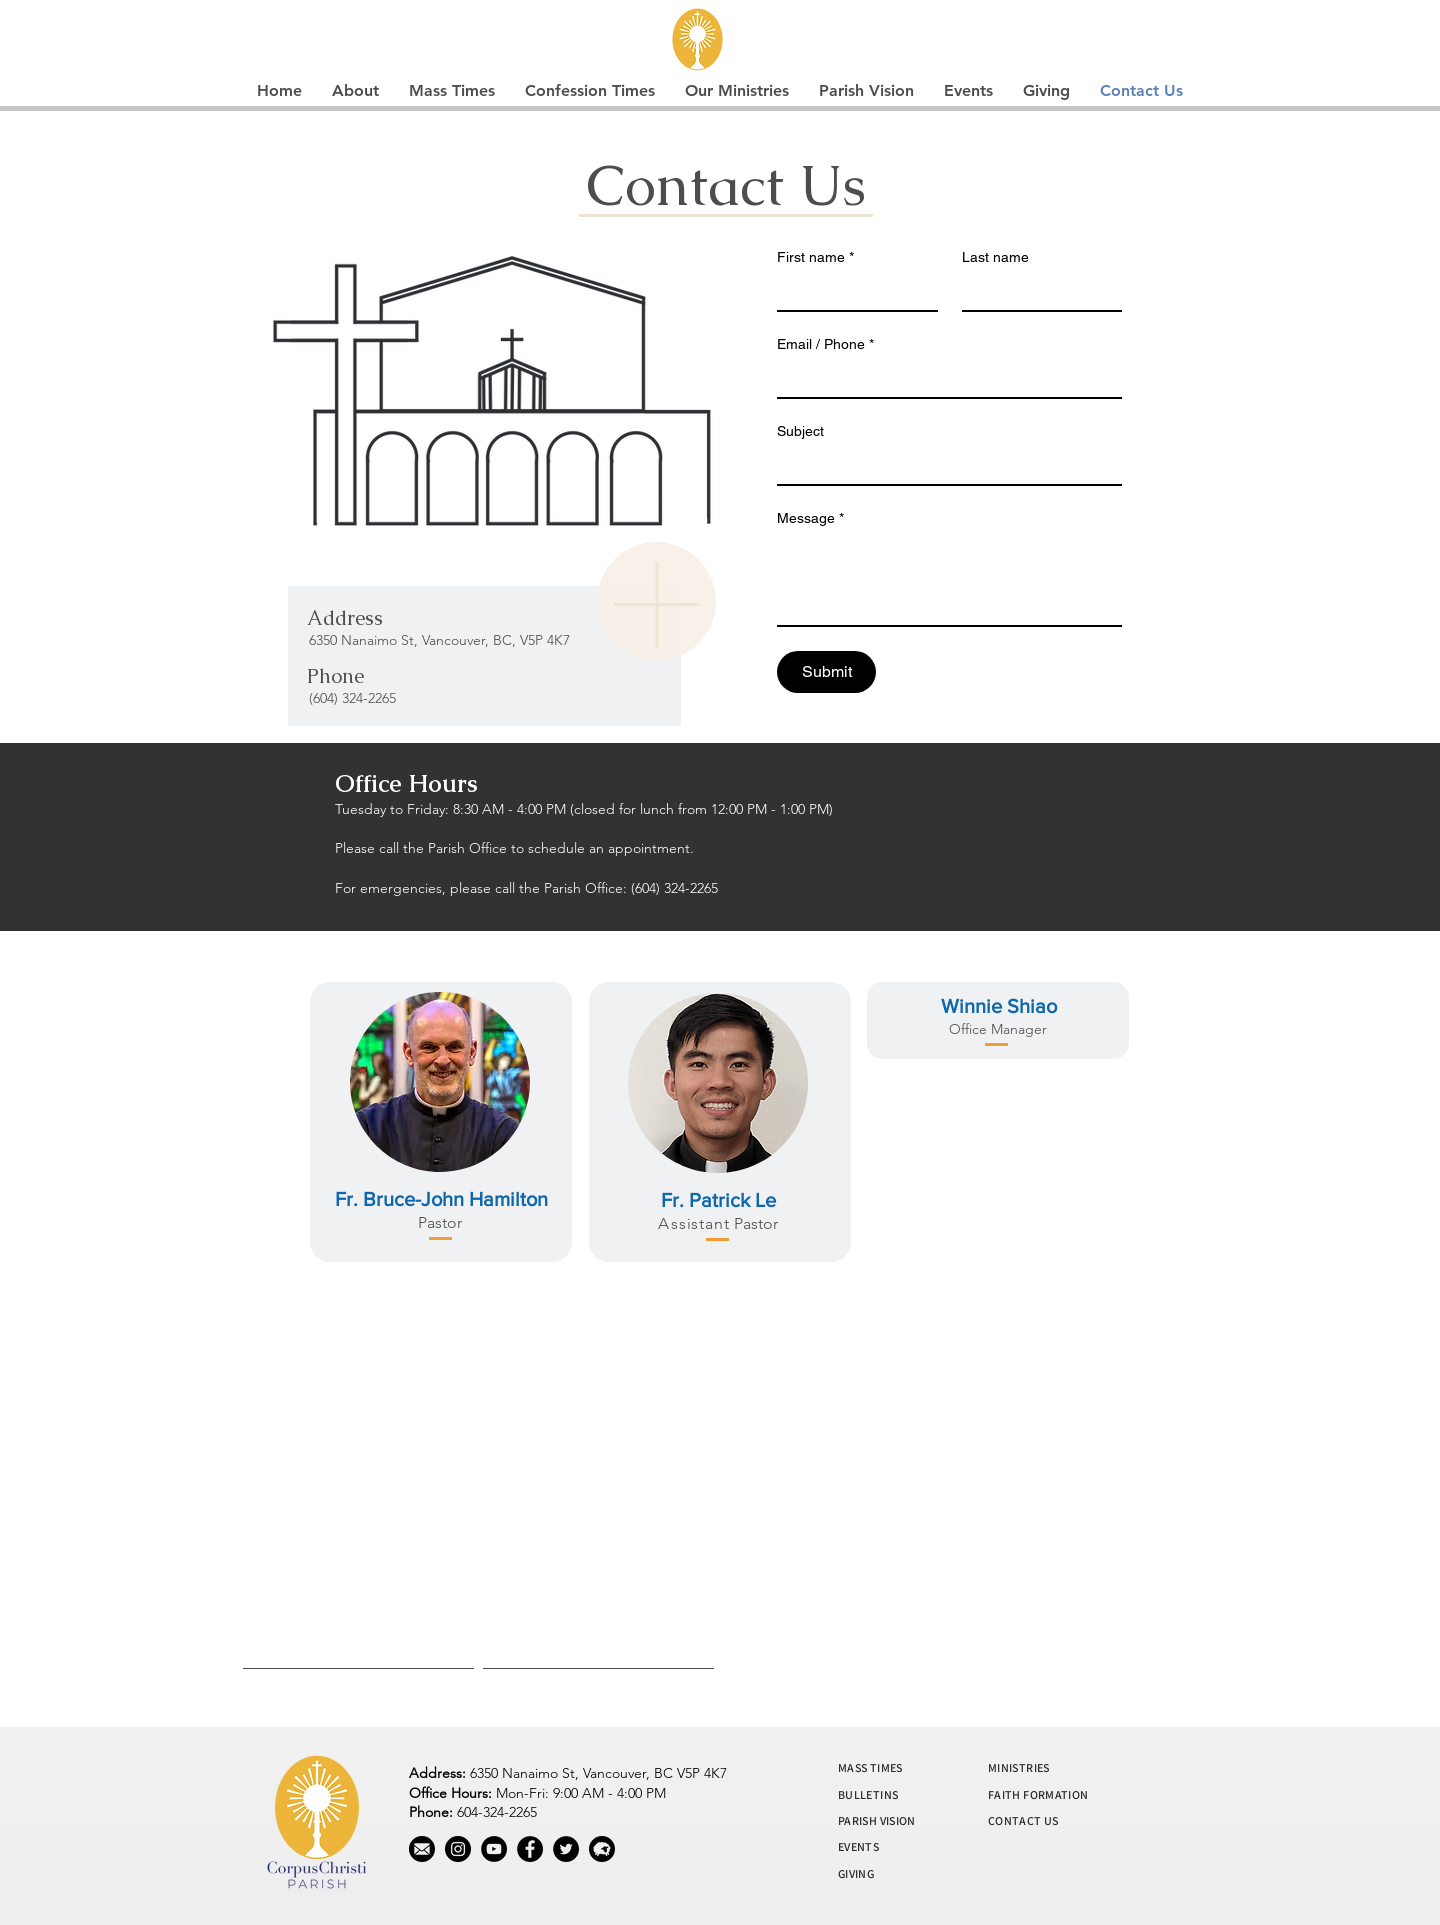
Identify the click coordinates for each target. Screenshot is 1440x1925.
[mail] (422, 1849)
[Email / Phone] (943, 379)
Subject (800, 431)
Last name (995, 257)
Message (810, 518)
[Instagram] (458, 1849)
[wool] (602, 1849)
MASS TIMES (870, 1767)
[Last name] (1036, 292)
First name (815, 257)
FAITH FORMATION (1038, 1794)
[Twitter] (566, 1849)
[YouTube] (494, 1849)
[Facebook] (530, 1849)
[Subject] (943, 466)
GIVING (856, 1873)
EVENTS (858, 1846)
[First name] (851, 292)
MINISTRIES (1019, 1767)
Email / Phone (825, 344)
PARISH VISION (877, 1820)
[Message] (949, 580)
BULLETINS (868, 1794)
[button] (355, 91)
